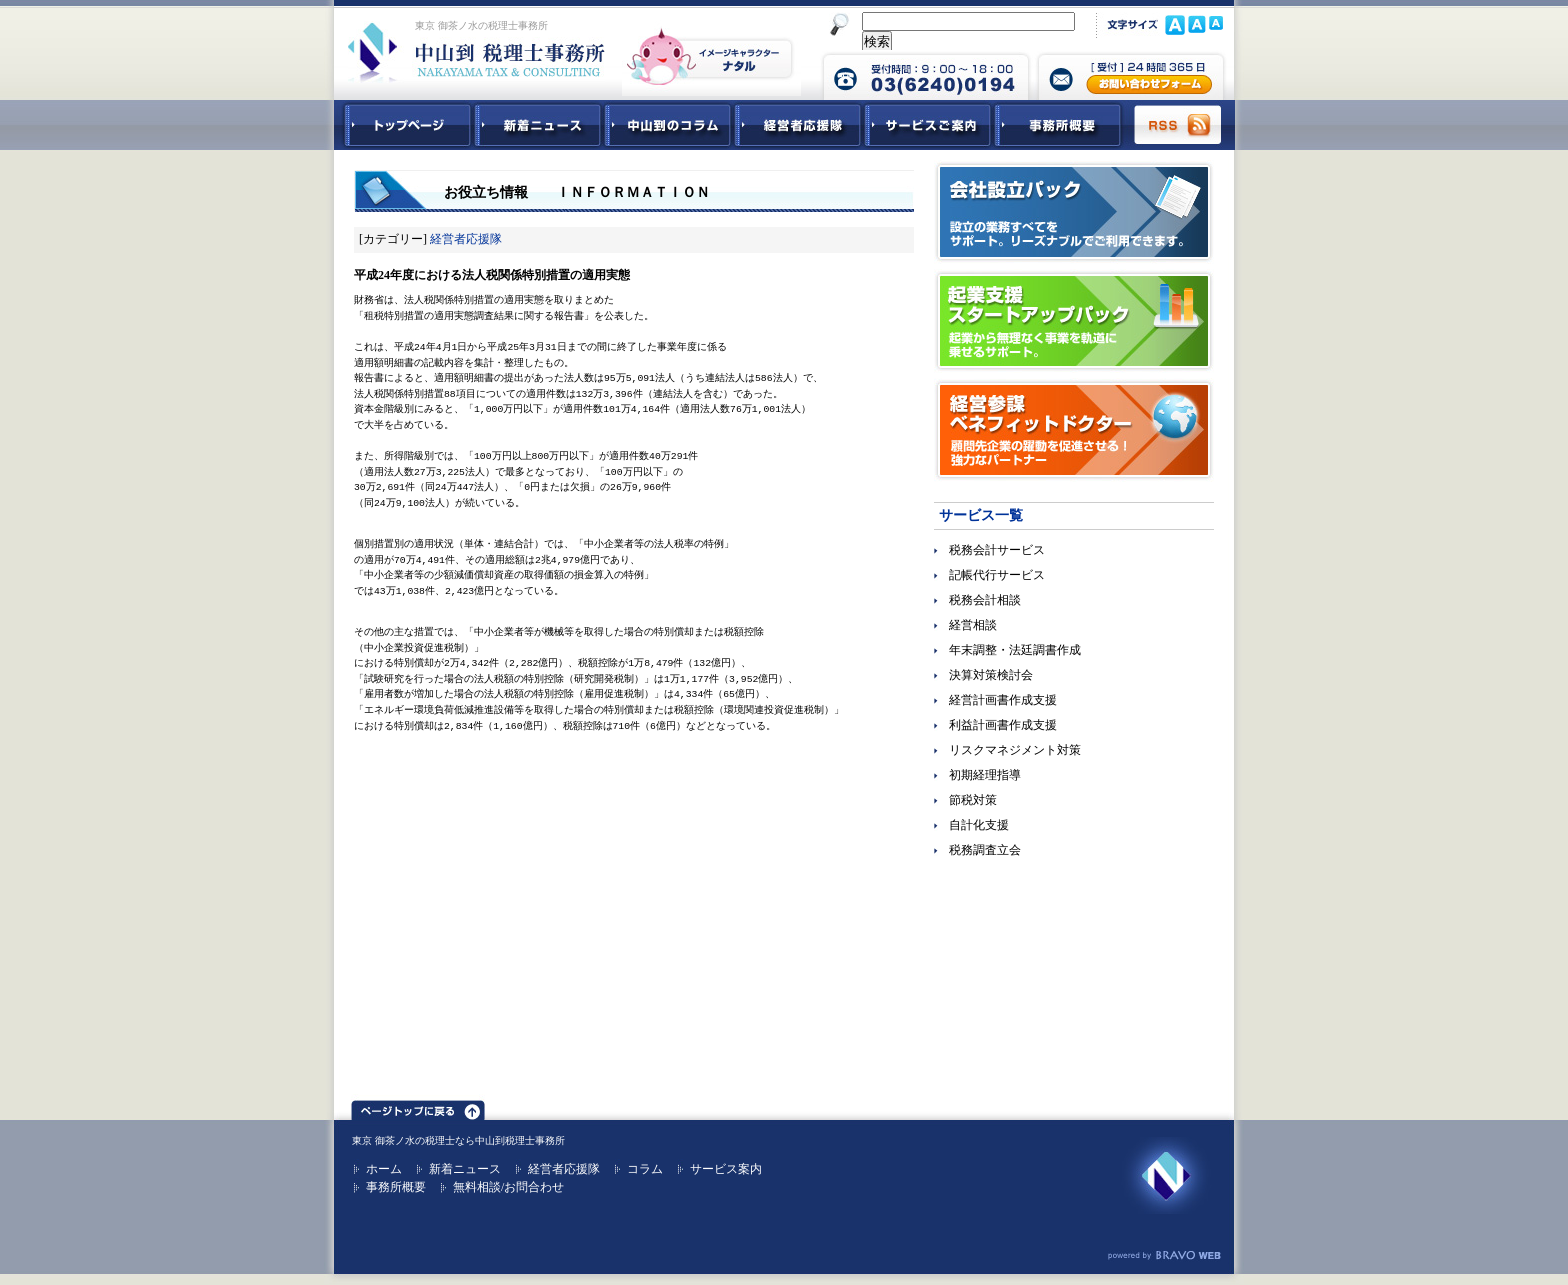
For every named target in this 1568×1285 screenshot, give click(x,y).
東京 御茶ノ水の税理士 (403, 1140)
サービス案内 (726, 1169)
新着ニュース (538, 125)
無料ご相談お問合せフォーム (1074, 1014)
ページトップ (418, 1107)
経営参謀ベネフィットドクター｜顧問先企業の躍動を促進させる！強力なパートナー (1074, 430)
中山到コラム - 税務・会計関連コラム (668, 125)
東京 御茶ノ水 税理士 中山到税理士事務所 (476, 52)
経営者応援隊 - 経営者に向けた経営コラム (798, 125)
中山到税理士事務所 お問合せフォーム (1131, 75)
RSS (1179, 125)
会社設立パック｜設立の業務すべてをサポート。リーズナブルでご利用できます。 (1074, 212)
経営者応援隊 (466, 239)
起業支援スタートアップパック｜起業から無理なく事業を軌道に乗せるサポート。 (1074, 321)
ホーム (384, 1169)
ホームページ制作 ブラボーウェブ (1164, 1256)
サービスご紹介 (928, 125)
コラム (645, 1169)
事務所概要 (1058, 125)
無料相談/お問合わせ (508, 1187)
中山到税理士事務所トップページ (404, 125)
